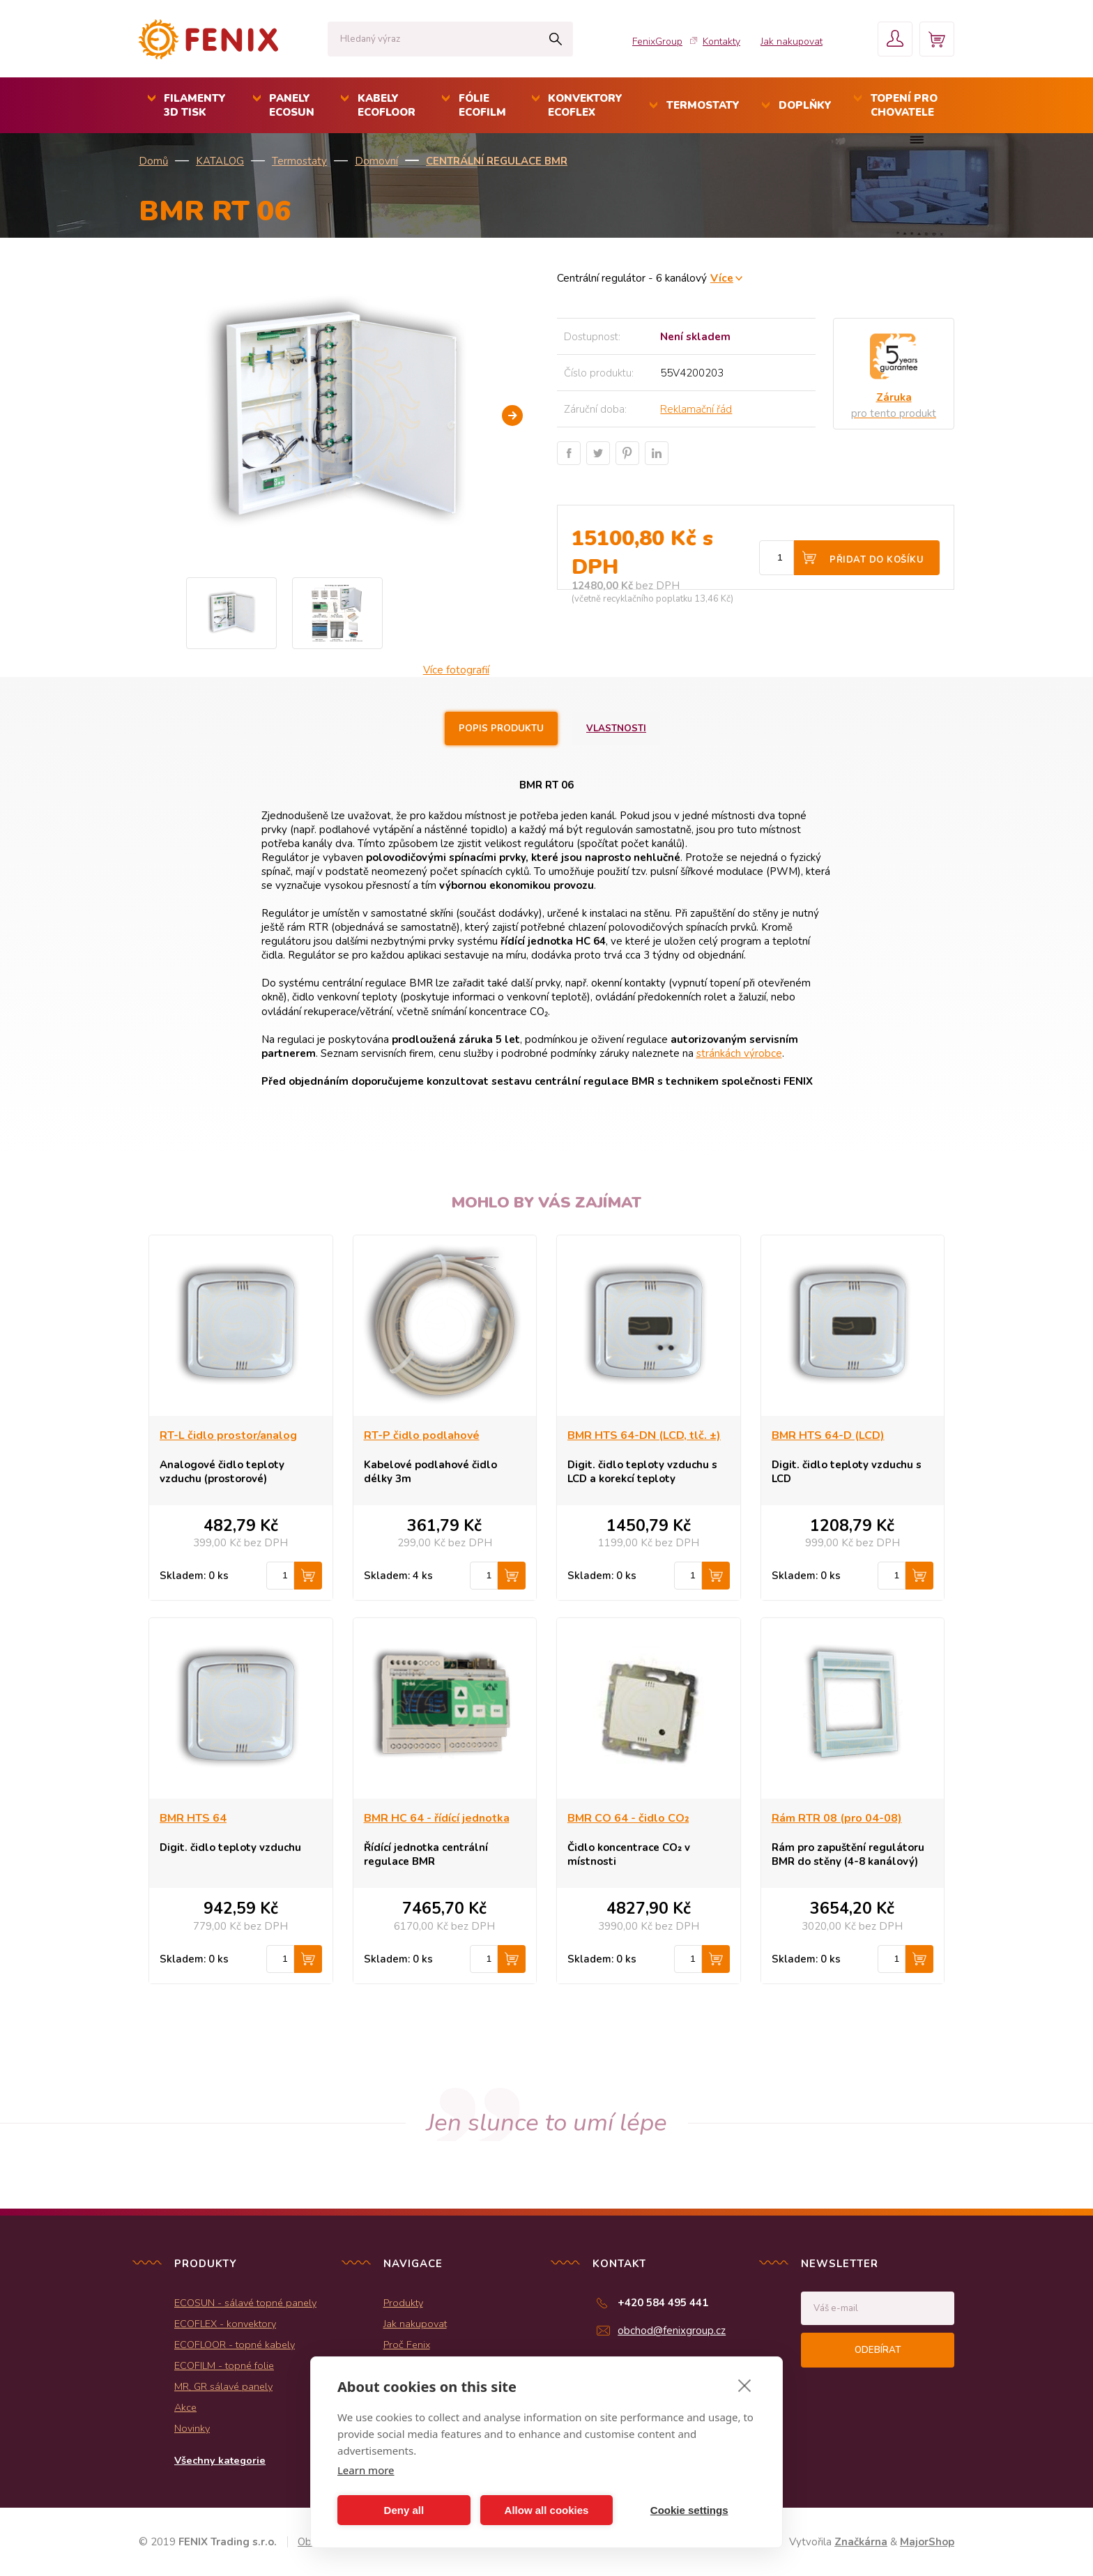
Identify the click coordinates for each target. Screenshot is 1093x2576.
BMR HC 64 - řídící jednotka (437, 1818)
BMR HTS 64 (193, 1818)
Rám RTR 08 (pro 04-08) (837, 1818)
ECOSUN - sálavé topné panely (245, 2303)
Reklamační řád (696, 409)
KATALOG (220, 161)
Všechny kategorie (220, 2460)
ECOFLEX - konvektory (225, 2324)
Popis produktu (501, 728)
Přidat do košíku (877, 560)
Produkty (403, 2303)
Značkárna (860, 2542)
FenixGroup (657, 41)
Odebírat (878, 2350)
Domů (153, 161)
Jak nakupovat (791, 41)
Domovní (376, 161)
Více (721, 277)
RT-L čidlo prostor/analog (228, 1435)
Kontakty (721, 41)
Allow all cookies (547, 2510)
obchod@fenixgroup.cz (672, 2331)
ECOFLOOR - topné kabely (234, 2345)
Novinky (192, 2428)
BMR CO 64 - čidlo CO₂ (628, 1818)
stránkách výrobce (739, 1053)
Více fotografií (456, 670)
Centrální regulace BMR (496, 161)
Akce (185, 2407)
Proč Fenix (406, 2345)
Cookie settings (689, 2510)
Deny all (404, 2510)
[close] (745, 2385)
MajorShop (927, 2542)
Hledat (555, 39)
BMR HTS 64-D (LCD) (828, 1435)
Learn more (366, 2470)
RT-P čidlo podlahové (422, 1435)
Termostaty (299, 161)
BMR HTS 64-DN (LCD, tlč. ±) (644, 1435)
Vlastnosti (616, 728)
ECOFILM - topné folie (224, 2365)
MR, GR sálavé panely (223, 2386)
